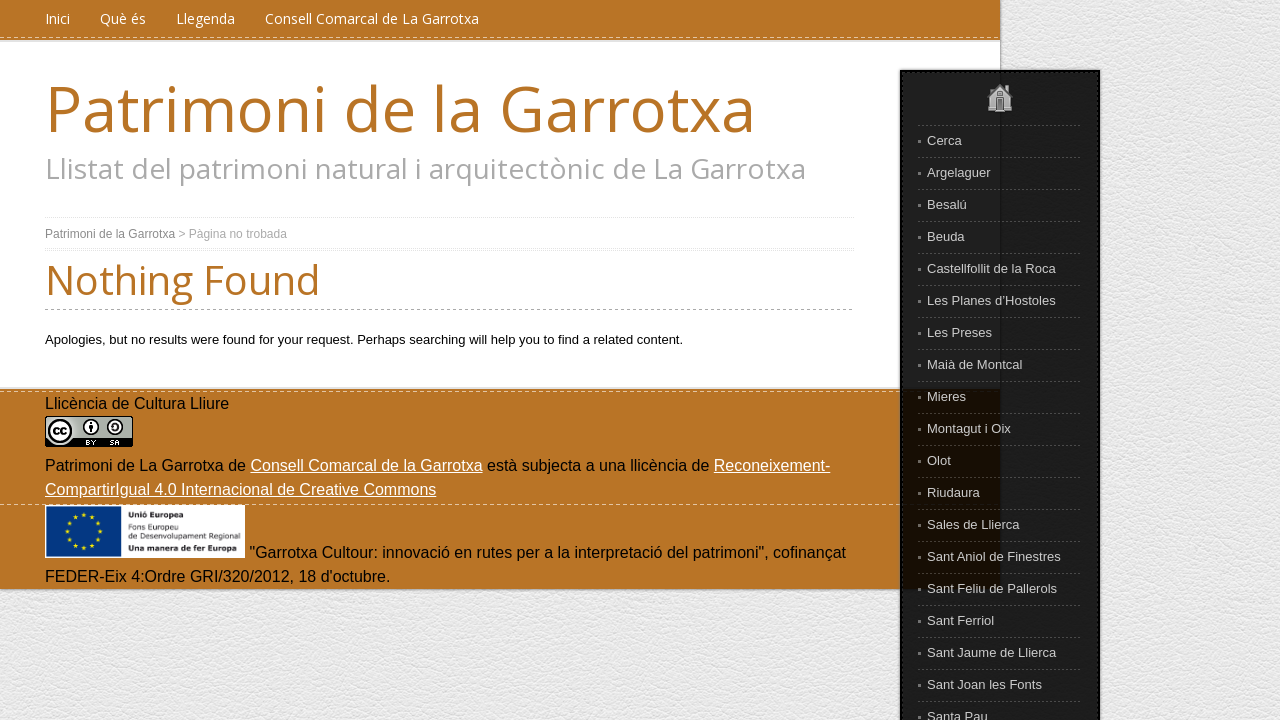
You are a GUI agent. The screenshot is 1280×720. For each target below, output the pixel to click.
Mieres (946, 396)
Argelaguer (959, 172)
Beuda (946, 236)
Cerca (944, 140)
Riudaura (953, 492)
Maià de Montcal (974, 364)
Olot (939, 460)
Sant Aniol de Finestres (994, 556)
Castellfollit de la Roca (991, 268)
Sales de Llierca (973, 524)
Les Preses (959, 332)
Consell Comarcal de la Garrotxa (366, 465)
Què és (123, 18)
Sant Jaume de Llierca (991, 652)
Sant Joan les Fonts (984, 684)
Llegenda (205, 18)
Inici (57, 18)
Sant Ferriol (960, 620)
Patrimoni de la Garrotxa (400, 108)
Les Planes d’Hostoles (991, 300)
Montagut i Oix (969, 428)
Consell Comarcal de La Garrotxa (372, 18)
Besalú (947, 204)
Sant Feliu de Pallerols (992, 588)
